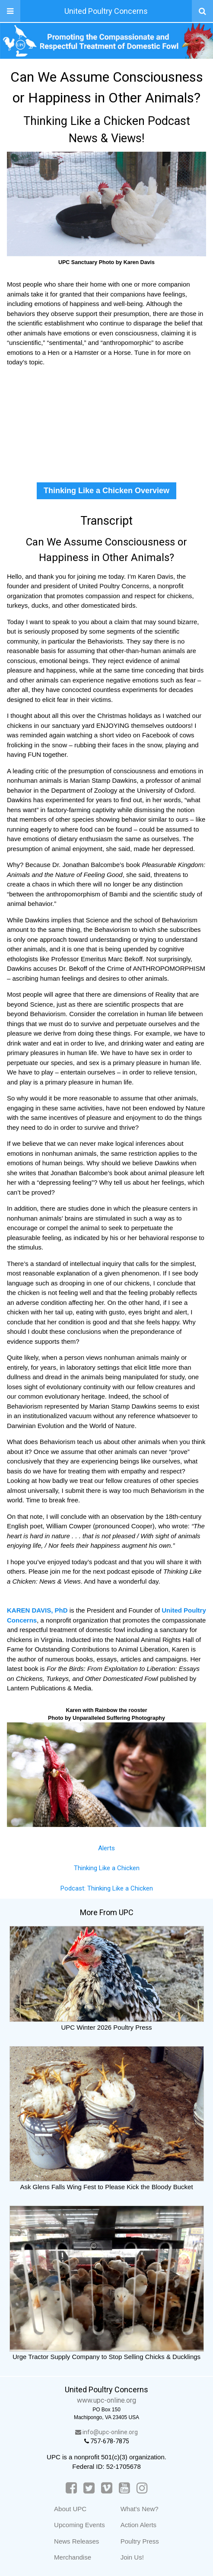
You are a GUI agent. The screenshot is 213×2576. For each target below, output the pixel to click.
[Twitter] (89, 2488)
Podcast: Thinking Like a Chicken (106, 1888)
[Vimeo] (107, 2488)
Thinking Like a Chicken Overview (106, 490)
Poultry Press (140, 2541)
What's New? (140, 2508)
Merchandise (72, 2557)
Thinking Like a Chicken (107, 1868)
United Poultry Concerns (106, 11)
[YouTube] (124, 2488)
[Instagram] (142, 2488)
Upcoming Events (79, 2524)
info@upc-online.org (106, 2432)
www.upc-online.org (106, 2400)
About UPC (70, 2508)
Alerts (106, 1848)
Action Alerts (138, 2524)
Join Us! (132, 2557)
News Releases (76, 2541)
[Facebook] (71, 2488)
